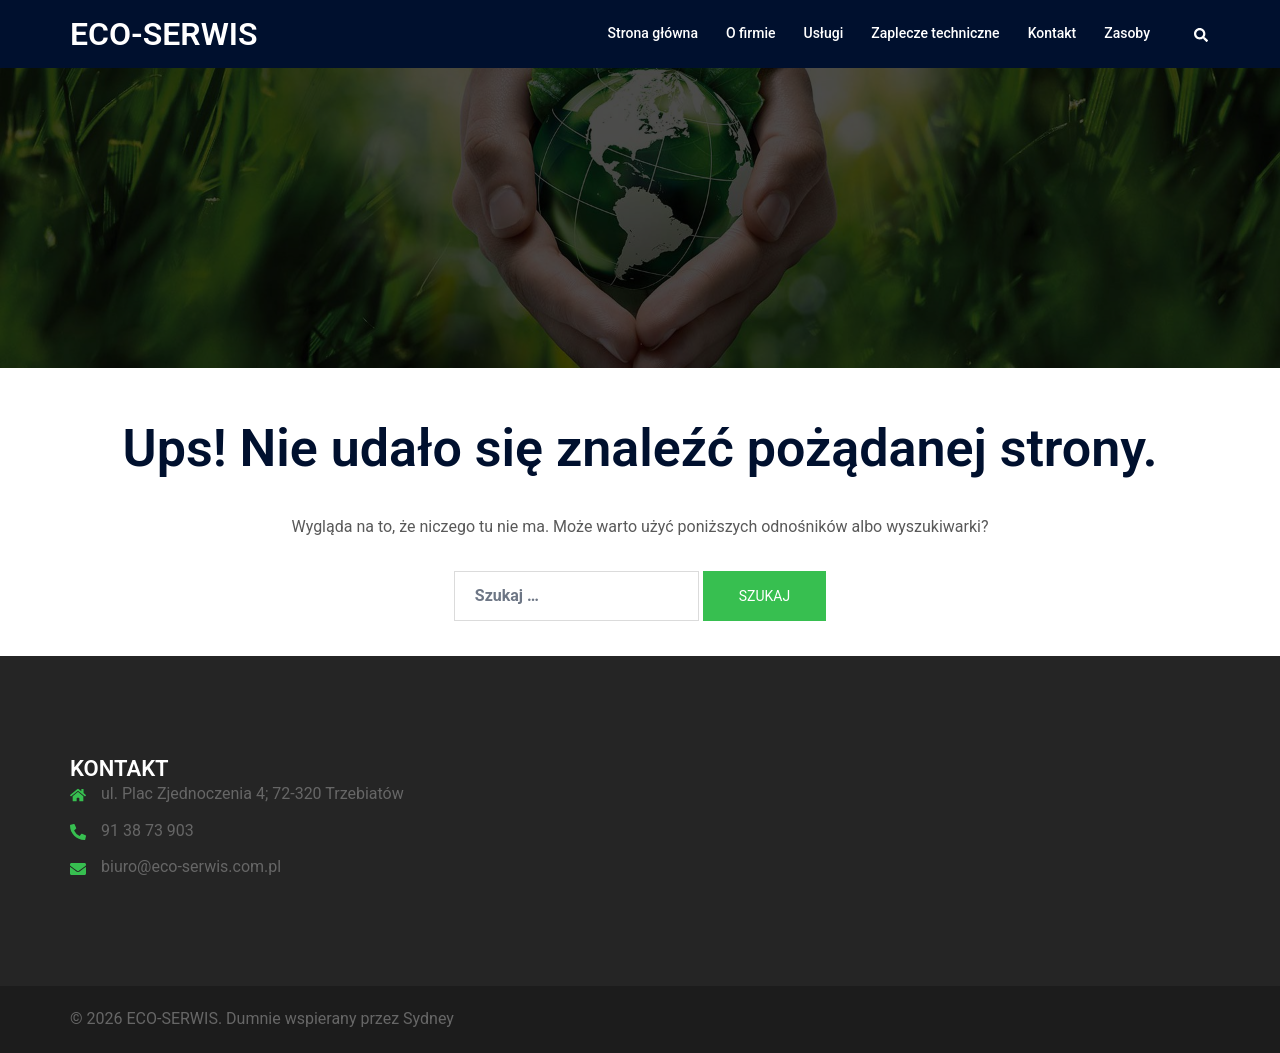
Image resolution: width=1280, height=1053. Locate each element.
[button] (1202, 34)
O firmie (751, 33)
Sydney (428, 1018)
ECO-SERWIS (164, 34)
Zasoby (1127, 33)
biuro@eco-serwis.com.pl (191, 866)
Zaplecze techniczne (935, 33)
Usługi (824, 33)
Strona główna (653, 33)
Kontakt (1052, 33)
